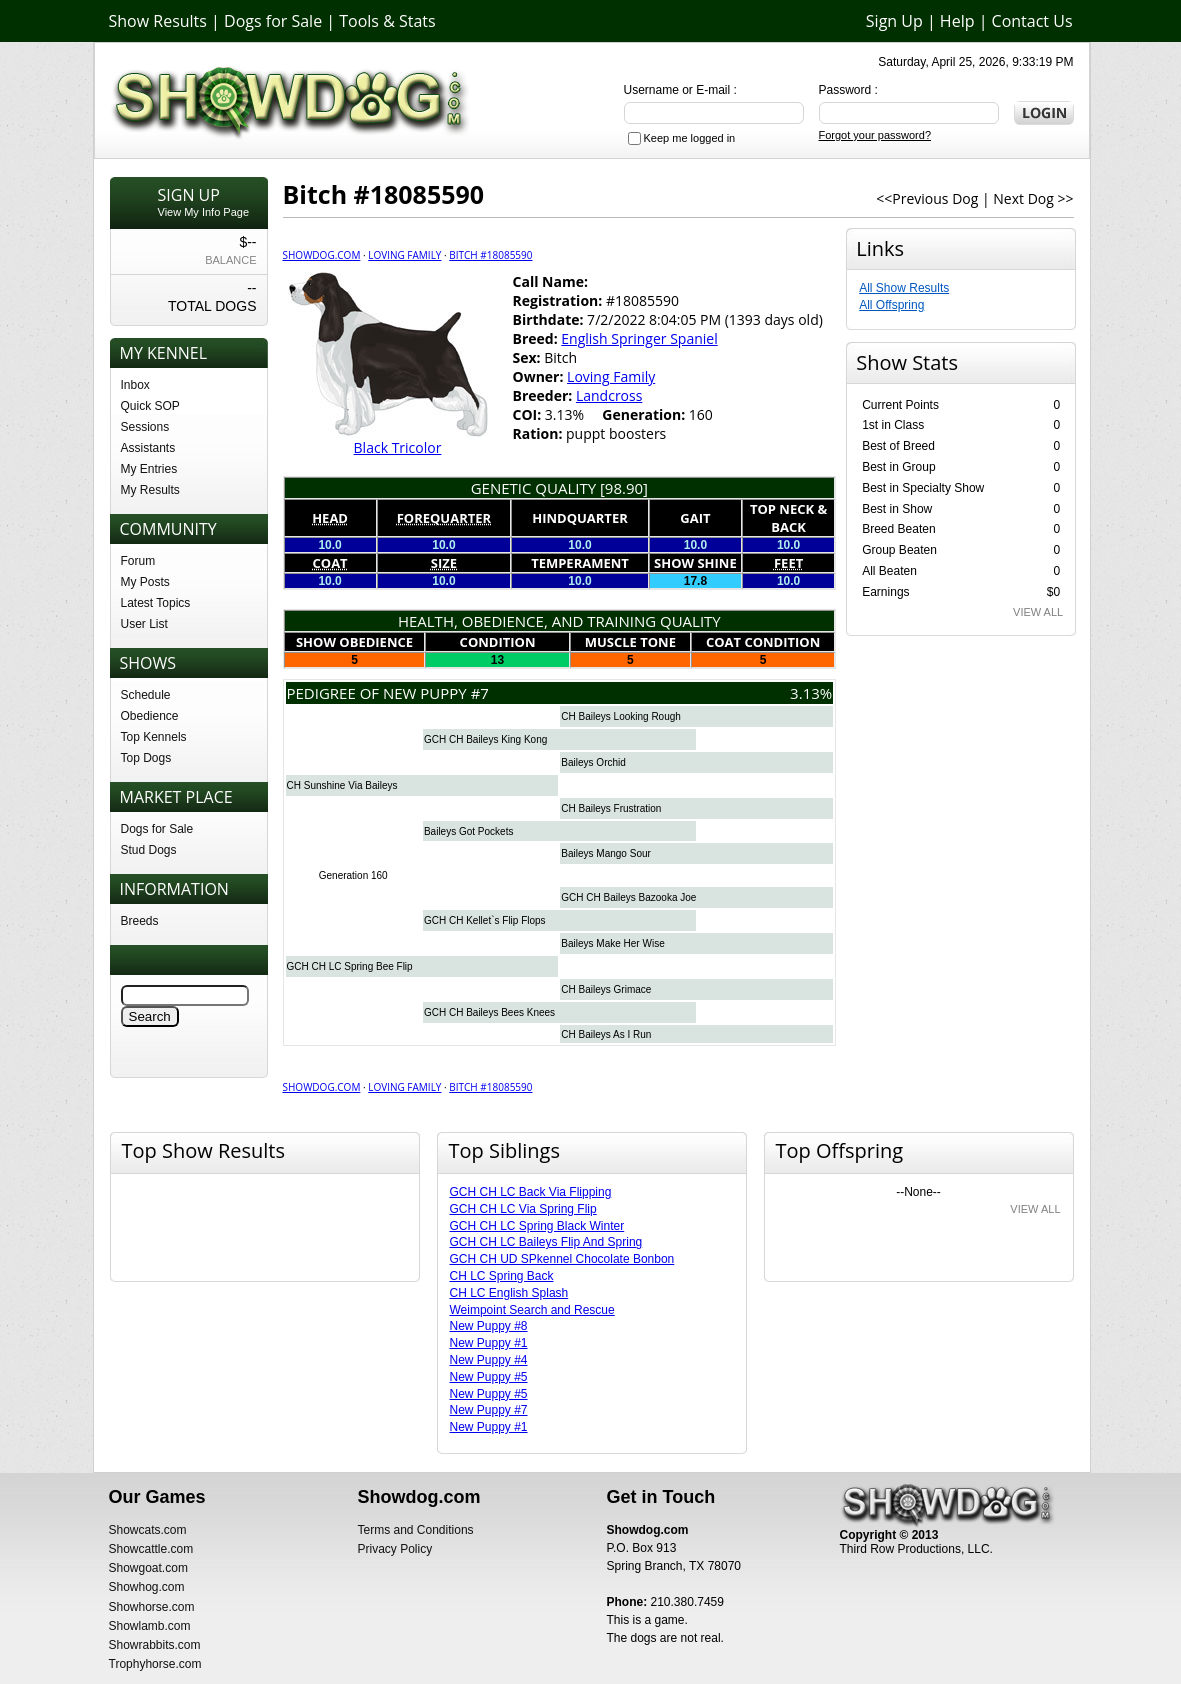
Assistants (148, 448)
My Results (150, 490)
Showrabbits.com (155, 1645)
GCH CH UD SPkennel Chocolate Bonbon (562, 1259)
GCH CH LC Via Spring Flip (523, 1209)
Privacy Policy (395, 1549)
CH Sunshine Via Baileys (342, 785)
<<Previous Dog (927, 198)
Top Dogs (146, 758)
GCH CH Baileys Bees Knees (489, 1012)
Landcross (609, 395)
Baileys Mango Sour (606, 853)
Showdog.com (322, 255)
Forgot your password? (875, 135)
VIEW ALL (1038, 612)
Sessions (145, 427)
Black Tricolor (398, 447)
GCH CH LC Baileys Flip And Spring (546, 1242)
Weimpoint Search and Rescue (532, 1310)
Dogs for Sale (273, 21)
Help (957, 21)
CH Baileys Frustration (611, 808)
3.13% (811, 693)
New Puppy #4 (489, 1360)
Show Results (158, 21)
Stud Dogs (149, 850)
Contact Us (1032, 21)
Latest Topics (156, 603)
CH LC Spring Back (502, 1276)
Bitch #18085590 (490, 255)
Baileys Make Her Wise (612, 943)
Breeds (140, 921)
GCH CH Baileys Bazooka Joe (628, 897)
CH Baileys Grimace (606, 989)
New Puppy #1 (489, 1343)
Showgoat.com (148, 1568)
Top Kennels (154, 737)
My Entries (149, 469)
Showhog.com (147, 1587)
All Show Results (904, 288)
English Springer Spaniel (639, 338)
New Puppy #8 (489, 1326)
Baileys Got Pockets (468, 831)
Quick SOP (150, 406)
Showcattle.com (151, 1549)
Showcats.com (148, 1530)
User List (144, 624)
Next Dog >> (1033, 198)
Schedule (146, 695)
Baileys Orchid (593, 762)
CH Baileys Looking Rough (621, 716)
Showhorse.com (152, 1607)
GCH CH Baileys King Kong (485, 739)
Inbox (135, 385)
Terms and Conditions (416, 1530)
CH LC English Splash (509, 1293)
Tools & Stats (387, 21)
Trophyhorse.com (155, 1664)
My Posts (145, 582)
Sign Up (894, 21)
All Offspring (891, 305)
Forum (138, 561)
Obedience (150, 716)
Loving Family (404, 255)
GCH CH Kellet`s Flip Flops (485, 920)
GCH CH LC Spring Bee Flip (350, 966)
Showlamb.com (150, 1626)
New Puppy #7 (489, 1410)
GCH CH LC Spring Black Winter (537, 1226)
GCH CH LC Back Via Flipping (531, 1192)
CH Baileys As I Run (606, 1034)
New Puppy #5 (489, 1377)
